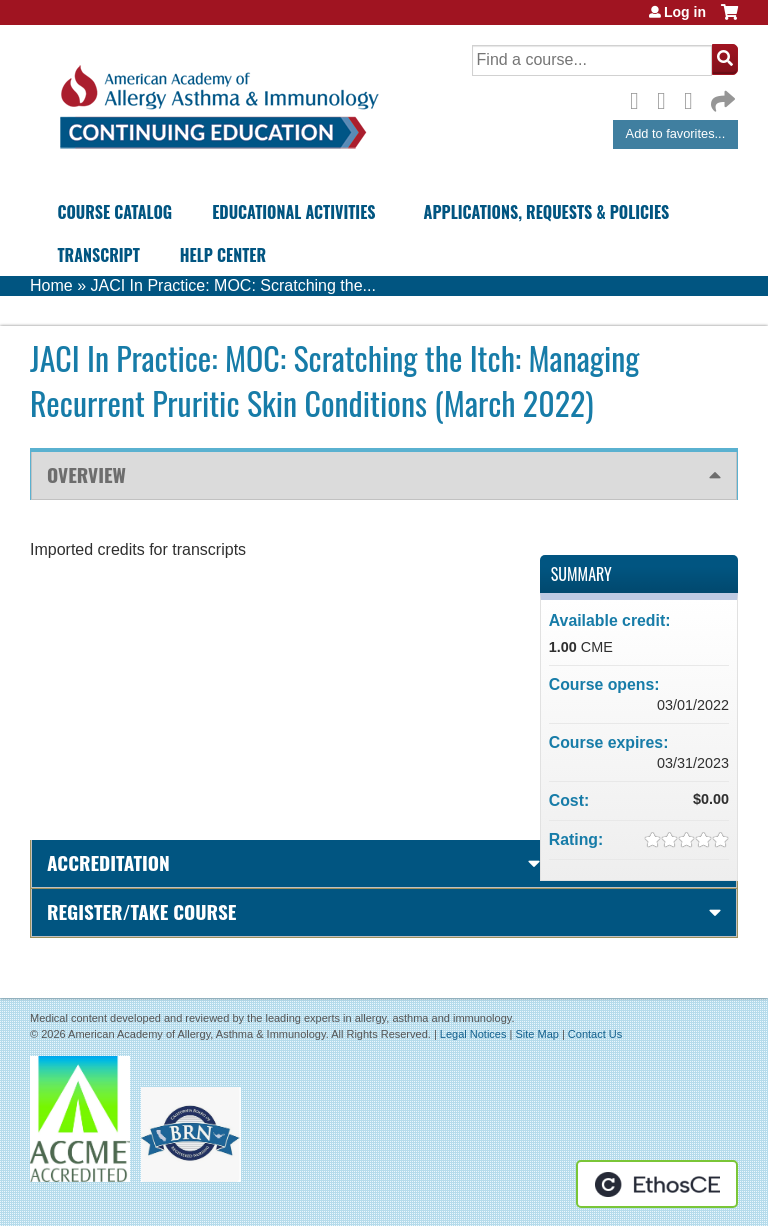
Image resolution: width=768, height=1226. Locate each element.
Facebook (640, 98)
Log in (685, 12)
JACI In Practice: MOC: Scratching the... (232, 285)
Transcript (98, 255)
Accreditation (108, 862)
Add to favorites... (676, 133)
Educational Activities (293, 212)
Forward (721, 96)
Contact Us (595, 1034)
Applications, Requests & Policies (547, 212)
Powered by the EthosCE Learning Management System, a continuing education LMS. (657, 1184)
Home (51, 285)
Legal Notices (473, 1034)
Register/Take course (141, 911)
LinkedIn (694, 98)
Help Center (223, 255)
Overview (86, 474)
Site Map (536, 1034)
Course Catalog (114, 212)
